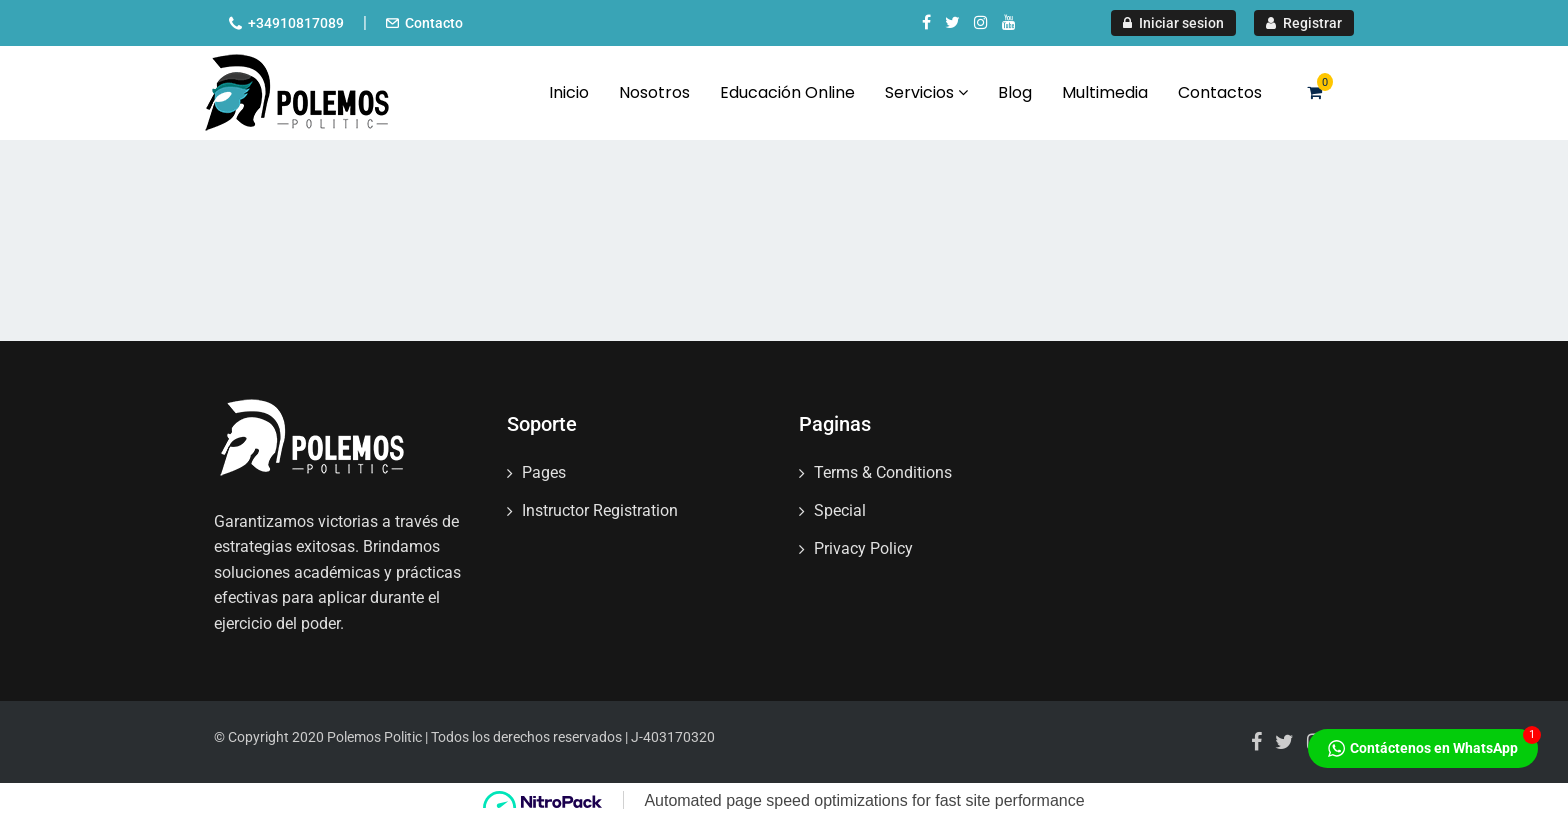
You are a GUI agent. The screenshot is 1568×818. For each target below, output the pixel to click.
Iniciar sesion (1173, 23)
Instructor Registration (600, 510)
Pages (544, 472)
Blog (1015, 92)
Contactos (1220, 92)
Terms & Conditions (883, 472)
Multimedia (1105, 92)
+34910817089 (296, 23)
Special (840, 510)
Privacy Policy (863, 548)
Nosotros (654, 92)
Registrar (1304, 23)
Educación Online (787, 92)
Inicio (569, 92)
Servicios (926, 92)
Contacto (434, 23)
